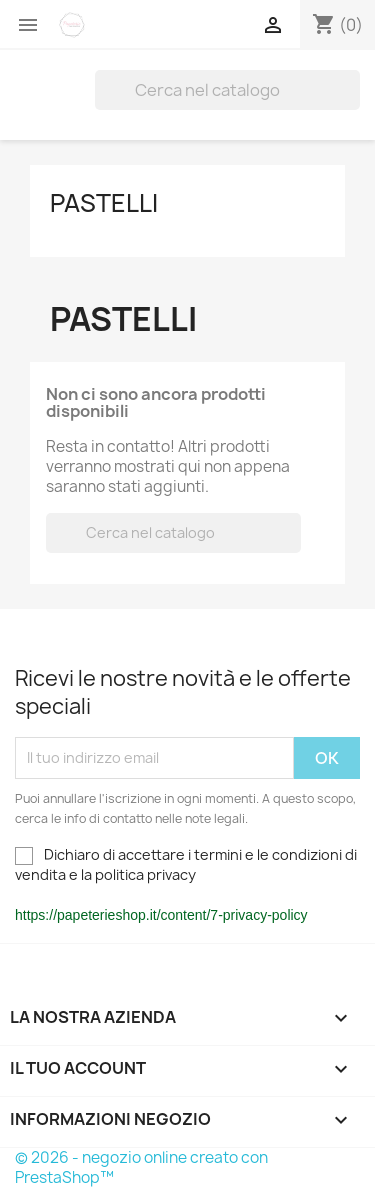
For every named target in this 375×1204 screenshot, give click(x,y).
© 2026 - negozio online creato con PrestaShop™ (141, 1167)
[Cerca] (227, 90)
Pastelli (104, 203)
